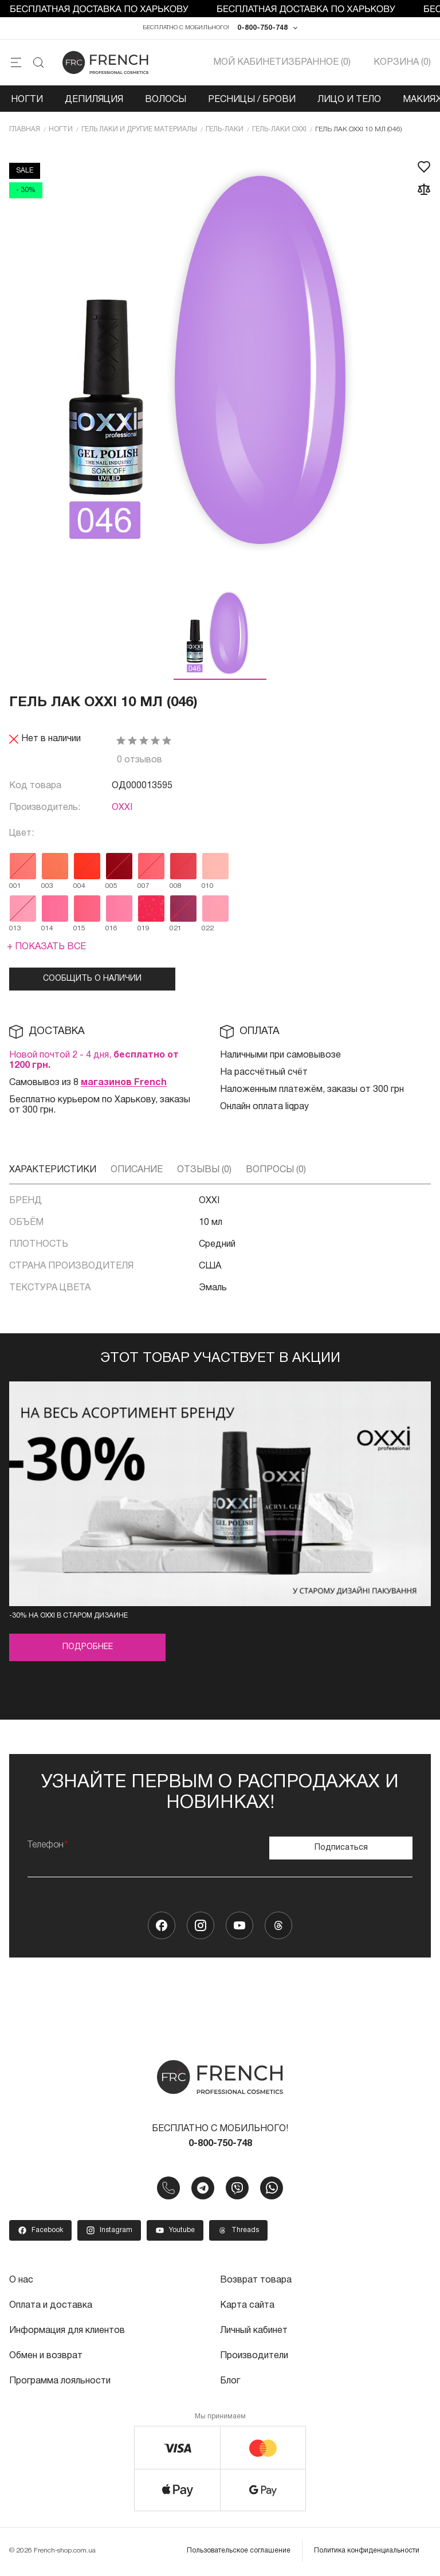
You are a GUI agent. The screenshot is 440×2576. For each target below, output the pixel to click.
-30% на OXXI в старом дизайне (68, 1615)
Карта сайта (247, 2305)
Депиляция (94, 100)
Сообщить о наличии (92, 978)
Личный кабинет (254, 2331)
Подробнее (87, 1647)
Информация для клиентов (67, 2331)
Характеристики (52, 1170)
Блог (230, 2381)
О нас (21, 2280)
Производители (254, 2356)
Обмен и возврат (45, 2356)
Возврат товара (256, 2280)
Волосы (165, 100)
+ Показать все (46, 947)
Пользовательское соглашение (238, 2550)
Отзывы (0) (204, 1170)
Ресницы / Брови (252, 100)
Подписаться (341, 1847)
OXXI (122, 808)
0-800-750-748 (262, 28)
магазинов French (124, 1083)
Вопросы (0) (276, 1170)
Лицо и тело (349, 100)
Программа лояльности (60, 2381)
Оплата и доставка (50, 2305)
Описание (137, 1170)
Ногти (27, 100)
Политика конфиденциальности (366, 2550)
